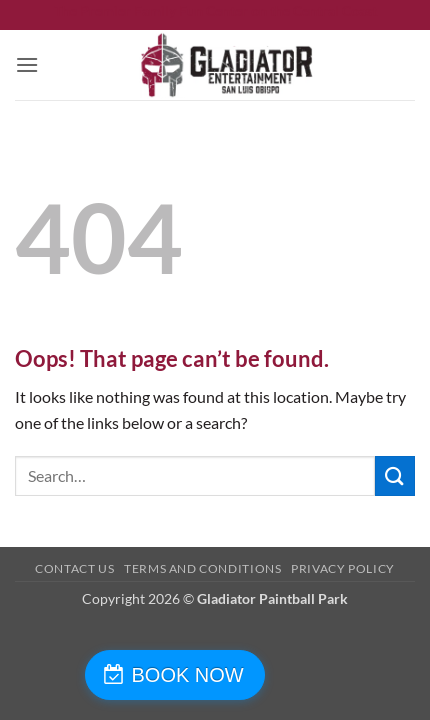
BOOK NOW (188, 675)
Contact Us (74, 568)
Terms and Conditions (202, 568)
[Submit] (395, 475)
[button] (27, 64)
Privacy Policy (343, 568)
